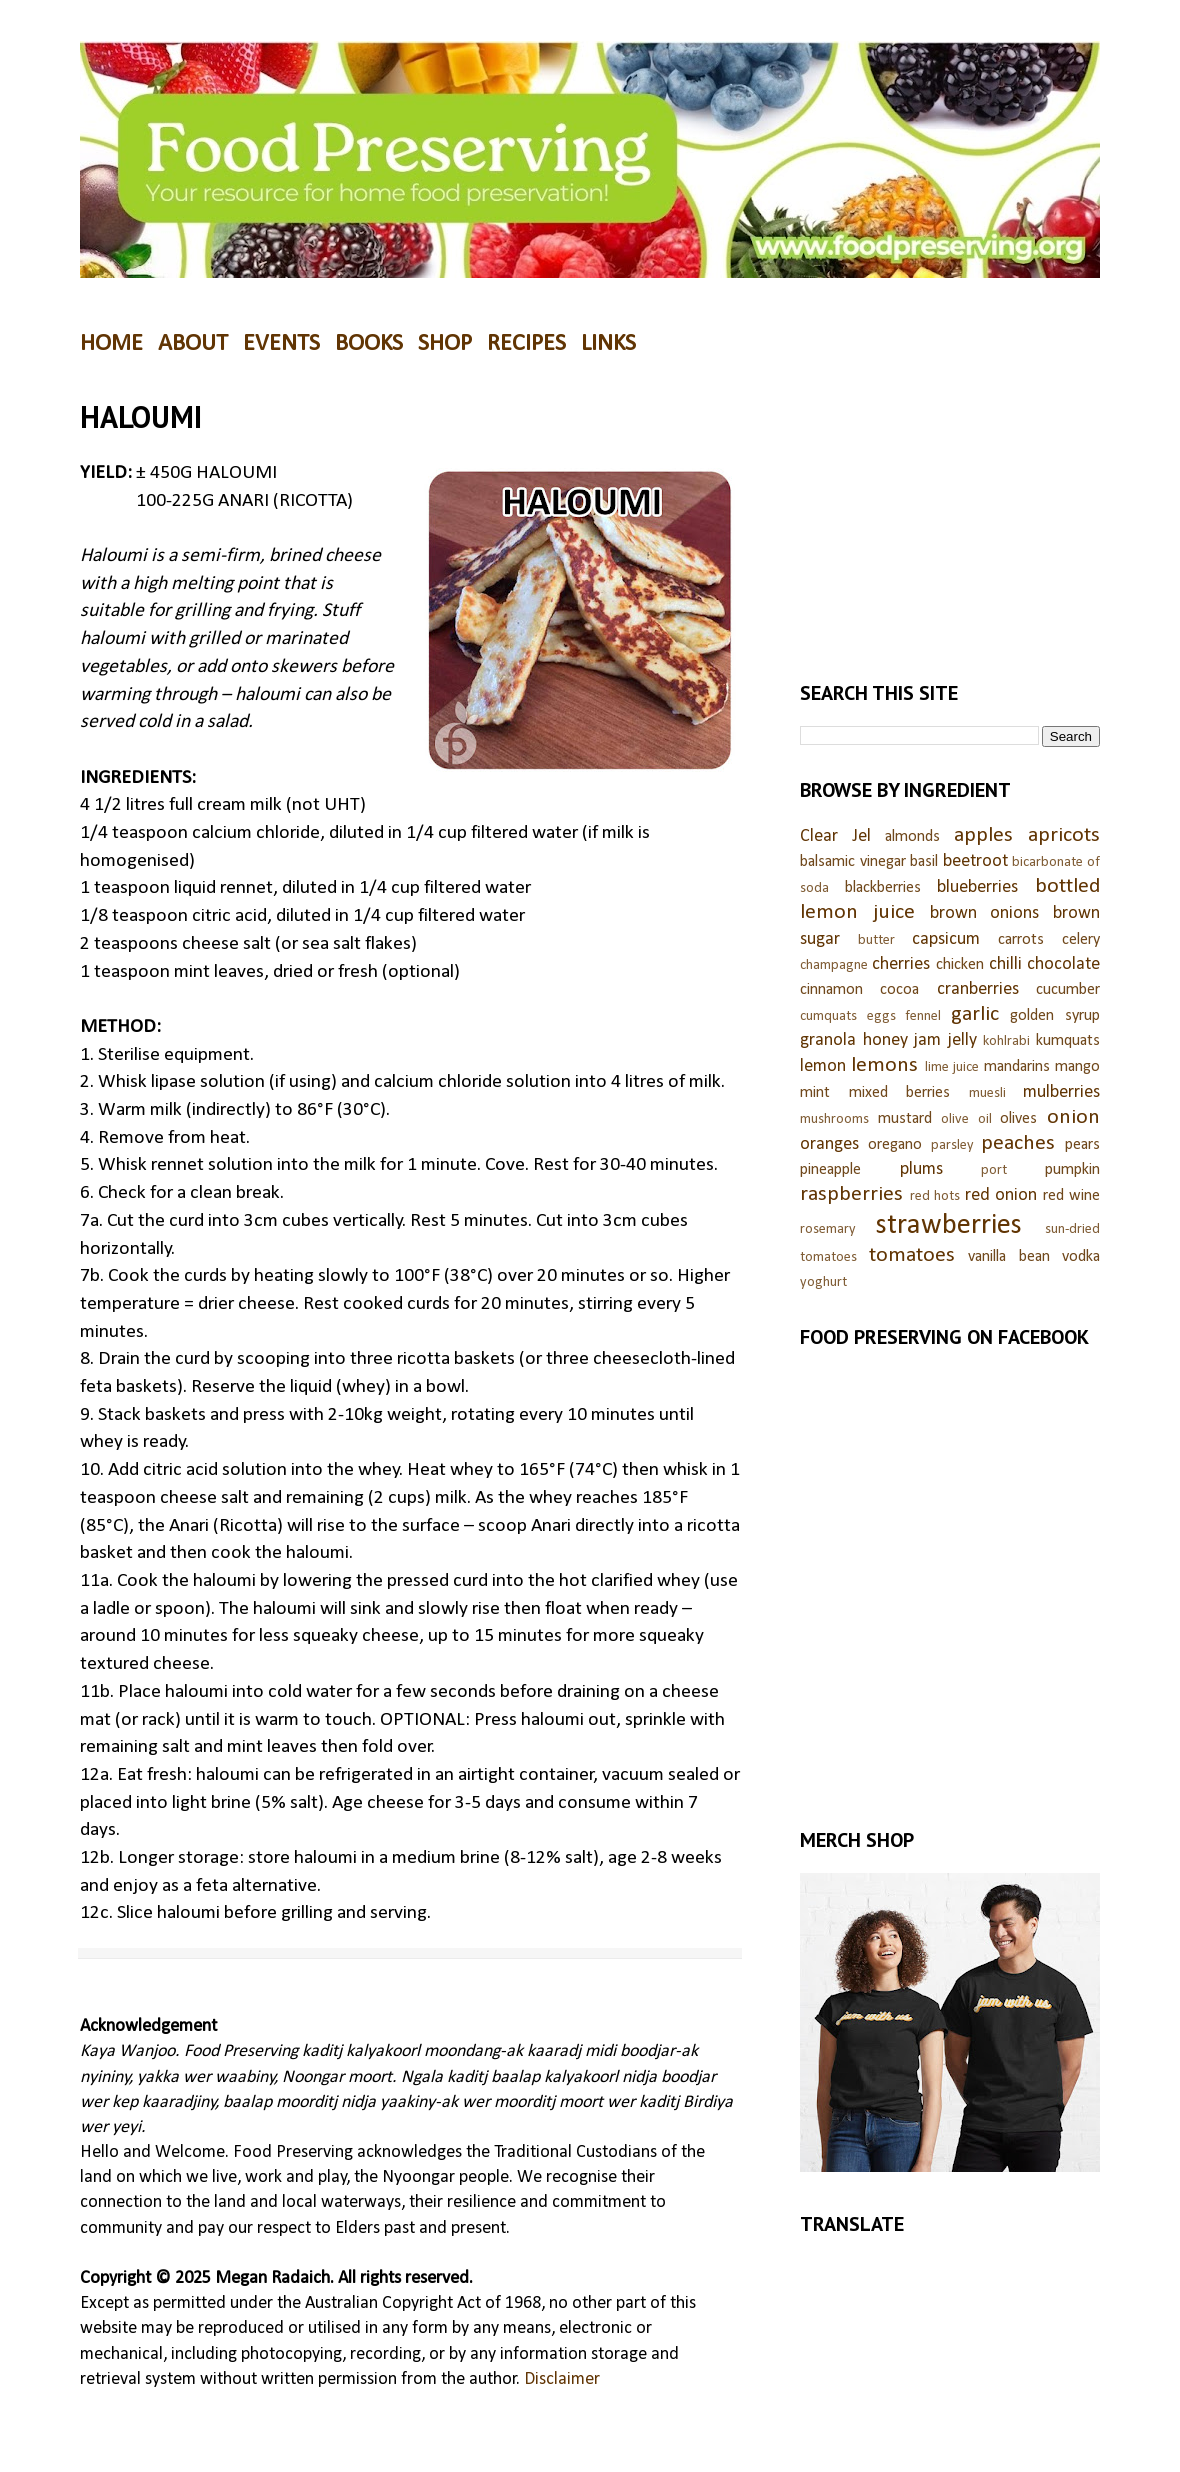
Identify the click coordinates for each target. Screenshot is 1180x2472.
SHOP (445, 344)
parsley (952, 1145)
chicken (960, 965)
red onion (1001, 1195)
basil (924, 862)
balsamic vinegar (853, 862)
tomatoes (912, 1255)
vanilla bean (1009, 1257)
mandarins (1017, 1067)
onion (1073, 1117)
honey (885, 1040)
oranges (829, 1144)
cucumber (1068, 990)
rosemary (828, 1229)
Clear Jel (835, 836)
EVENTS (281, 344)
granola (828, 1040)
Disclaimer (562, 2379)
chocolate (1063, 964)
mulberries (1061, 1092)
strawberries (949, 1225)
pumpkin (1072, 1170)
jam (927, 1040)
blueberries (977, 887)
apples (983, 835)
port (994, 1170)
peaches (1018, 1143)
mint (815, 1093)
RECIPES (526, 344)
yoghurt (823, 1282)
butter (876, 940)
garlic (975, 1014)
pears (1082, 1145)
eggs (881, 1016)
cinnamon (831, 990)
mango (1077, 1067)
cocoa (899, 990)
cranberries (978, 989)
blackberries (883, 888)
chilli (1005, 964)
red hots (935, 1196)
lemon (823, 1066)
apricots (1064, 835)
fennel (923, 1016)
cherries (901, 964)
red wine (1072, 1196)
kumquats (1068, 1041)
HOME (111, 344)
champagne (834, 965)
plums (921, 1169)
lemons (884, 1065)
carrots (1021, 940)
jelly (962, 1040)
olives (1018, 1119)
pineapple (830, 1170)
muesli (987, 1093)
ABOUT (193, 344)
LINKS (608, 344)
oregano (895, 1145)
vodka (1081, 1257)
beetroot (975, 861)
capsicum (946, 939)
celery (1081, 940)
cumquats (828, 1016)
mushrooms (834, 1119)
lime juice (952, 1067)
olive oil (966, 1119)
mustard (905, 1119)
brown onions (985, 913)
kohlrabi (1006, 1041)
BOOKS (369, 344)
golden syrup (1055, 1016)
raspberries (851, 1194)
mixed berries (900, 1093)
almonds (912, 837)
